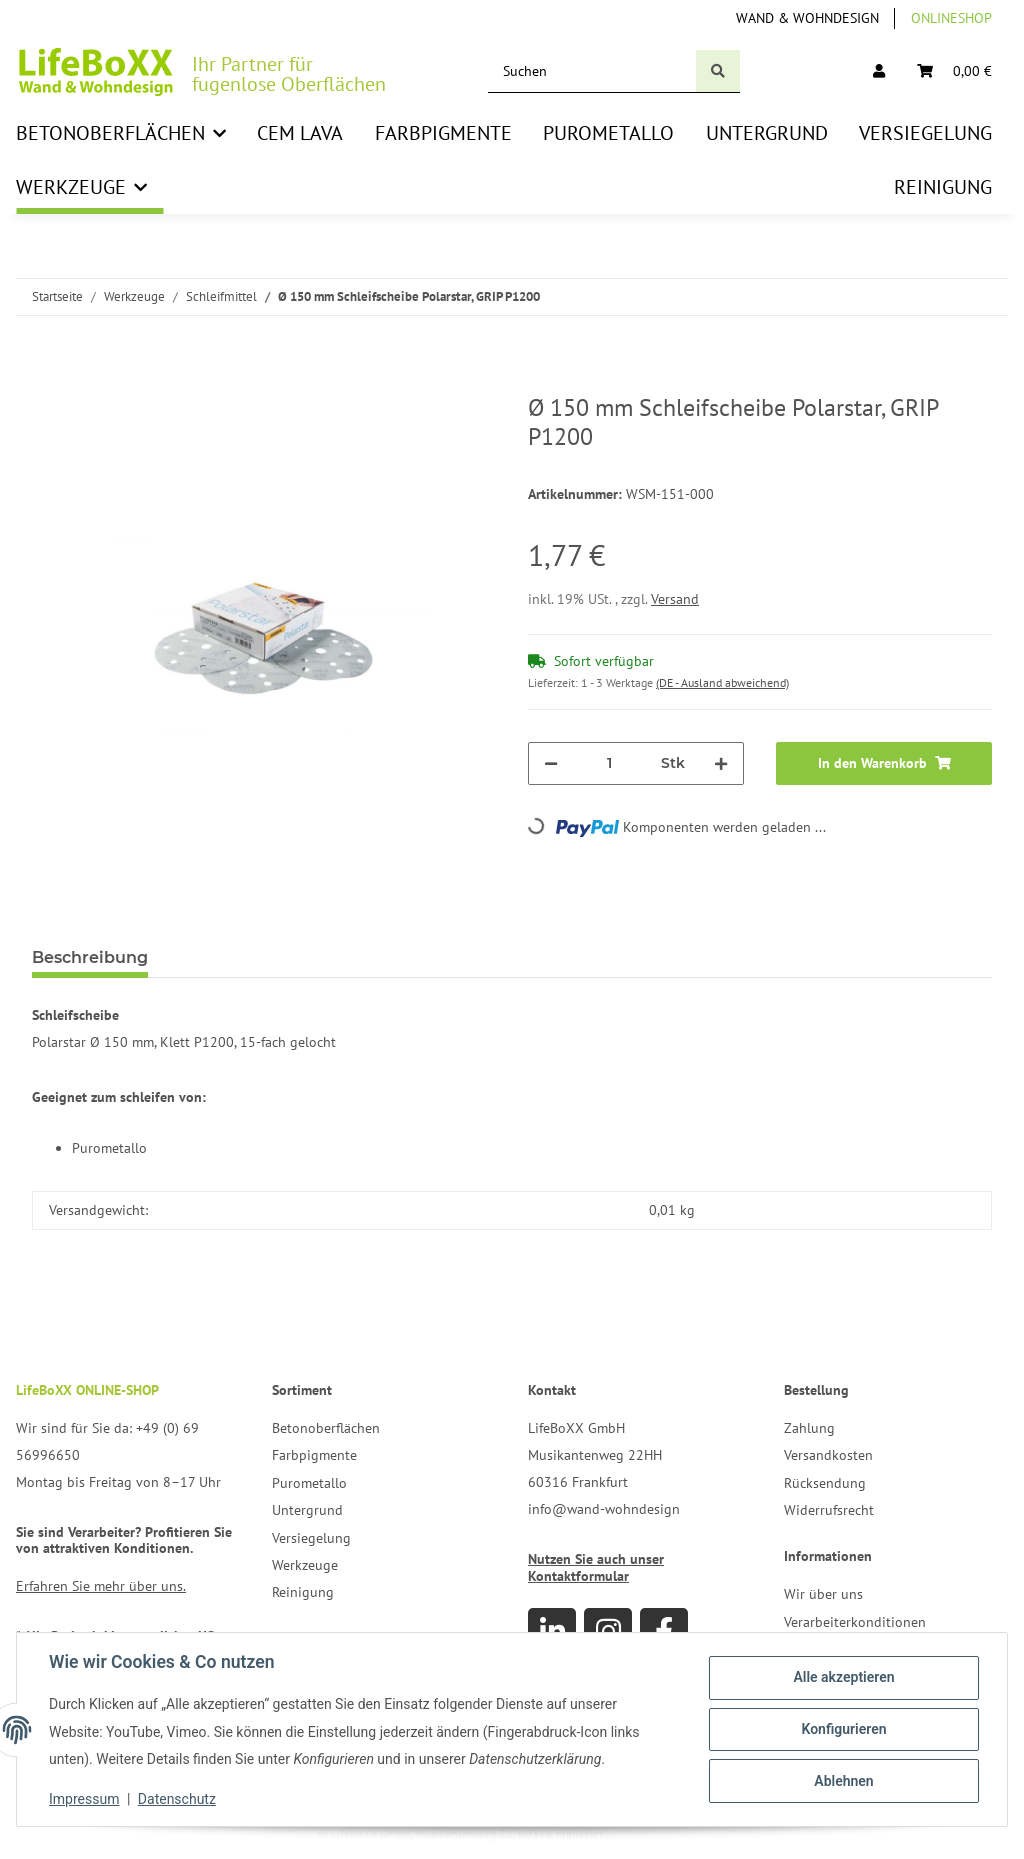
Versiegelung (311, 1538)
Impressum (84, 1799)
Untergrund (307, 1510)
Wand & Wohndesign (807, 18)
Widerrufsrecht (829, 1510)
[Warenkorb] (954, 71)
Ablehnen (843, 1781)
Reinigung (303, 1592)
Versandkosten (828, 1455)
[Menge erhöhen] (721, 763)
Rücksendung (825, 1483)
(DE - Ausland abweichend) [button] (722, 682)
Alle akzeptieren (843, 1677)
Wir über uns (823, 1594)
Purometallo (309, 1483)
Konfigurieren (843, 1729)
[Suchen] (592, 71)
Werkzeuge (305, 1565)
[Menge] (609, 763)
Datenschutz (177, 1799)
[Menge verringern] (551, 763)
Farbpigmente (314, 1455)
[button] (879, 71)
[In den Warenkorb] (48, 383)
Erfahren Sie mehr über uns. (101, 1586)
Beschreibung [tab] (90, 957)
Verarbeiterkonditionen (855, 1622)
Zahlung (809, 1428)
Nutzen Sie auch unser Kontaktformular (596, 1567)
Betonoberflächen (326, 1428)
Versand (675, 599)
